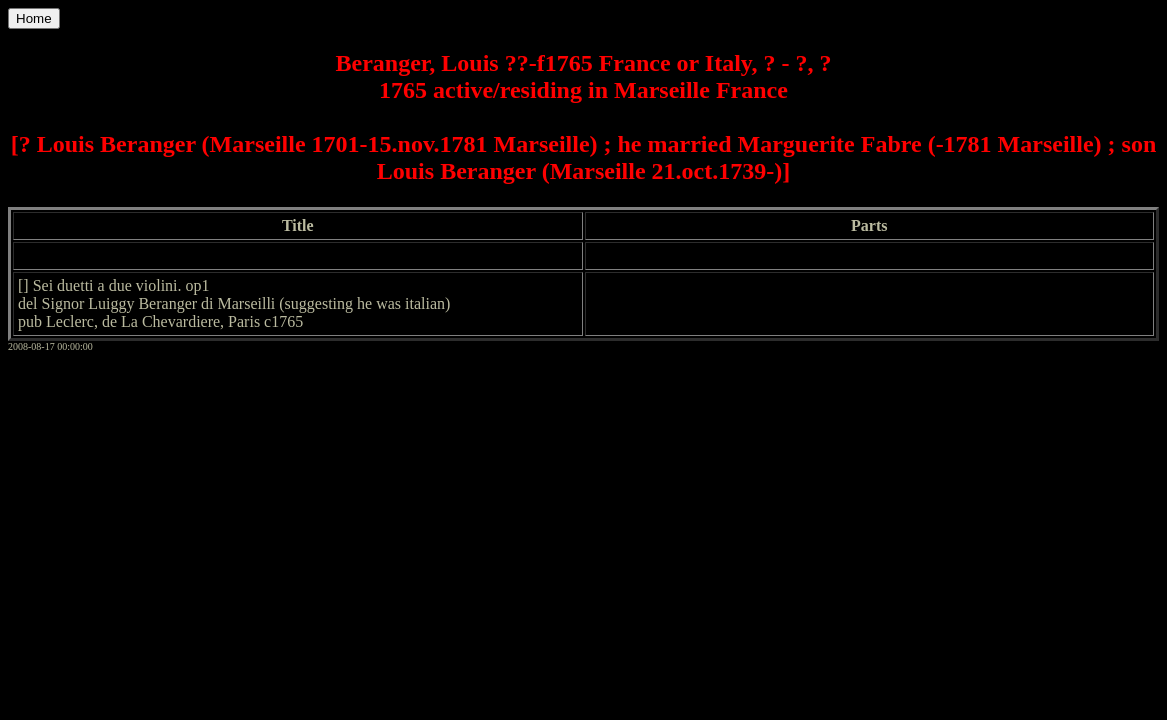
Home (34, 18)
